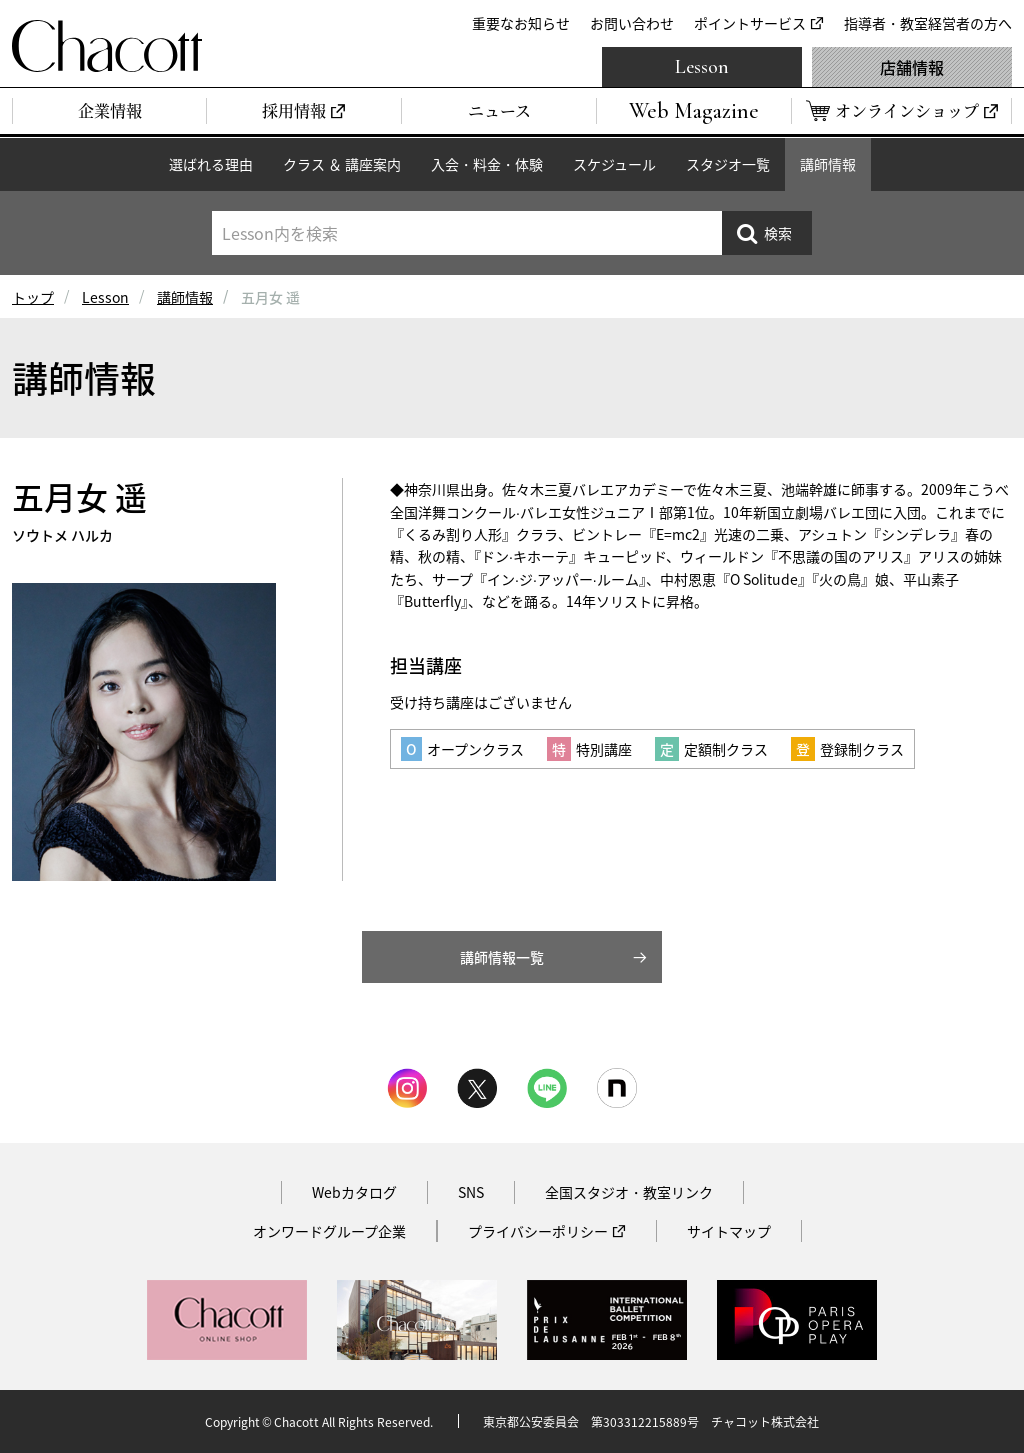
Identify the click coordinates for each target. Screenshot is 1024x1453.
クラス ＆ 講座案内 (342, 164)
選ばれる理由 (211, 164)
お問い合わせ (632, 23)
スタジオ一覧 (728, 164)
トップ (33, 297)
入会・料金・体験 (487, 164)
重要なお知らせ (521, 23)
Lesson (702, 67)
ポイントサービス (750, 23)
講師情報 (828, 164)
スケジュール (614, 164)
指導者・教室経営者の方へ (928, 23)
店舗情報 (912, 67)
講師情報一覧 (502, 957)
